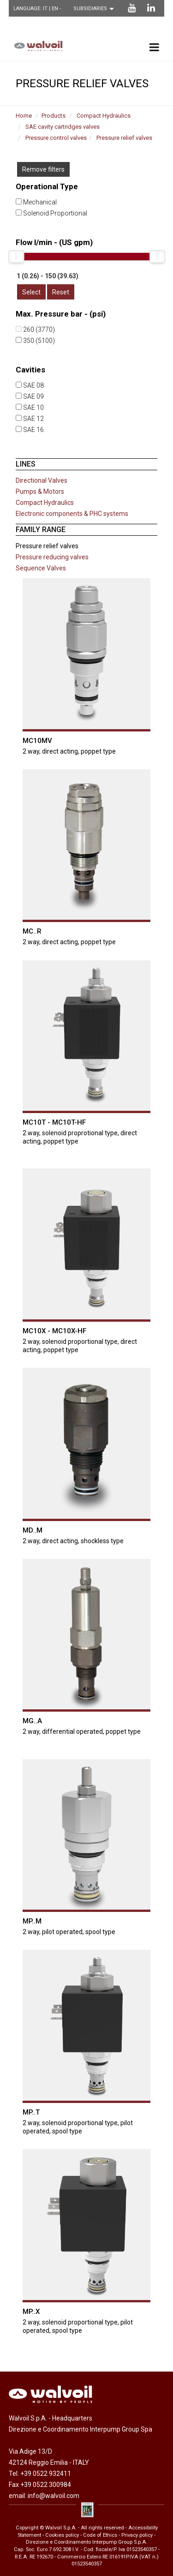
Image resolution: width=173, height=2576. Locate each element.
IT (46, 9)
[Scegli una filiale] (96, 8)
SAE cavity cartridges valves (62, 126)
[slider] (16, 256)
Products (54, 115)
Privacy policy (137, 2534)
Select (31, 291)
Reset (60, 291)
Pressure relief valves (124, 137)
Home (24, 115)
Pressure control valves (56, 137)
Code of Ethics (100, 2534)
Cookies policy (62, 2534)
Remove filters (43, 169)
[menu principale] (154, 47)
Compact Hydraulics (104, 115)
